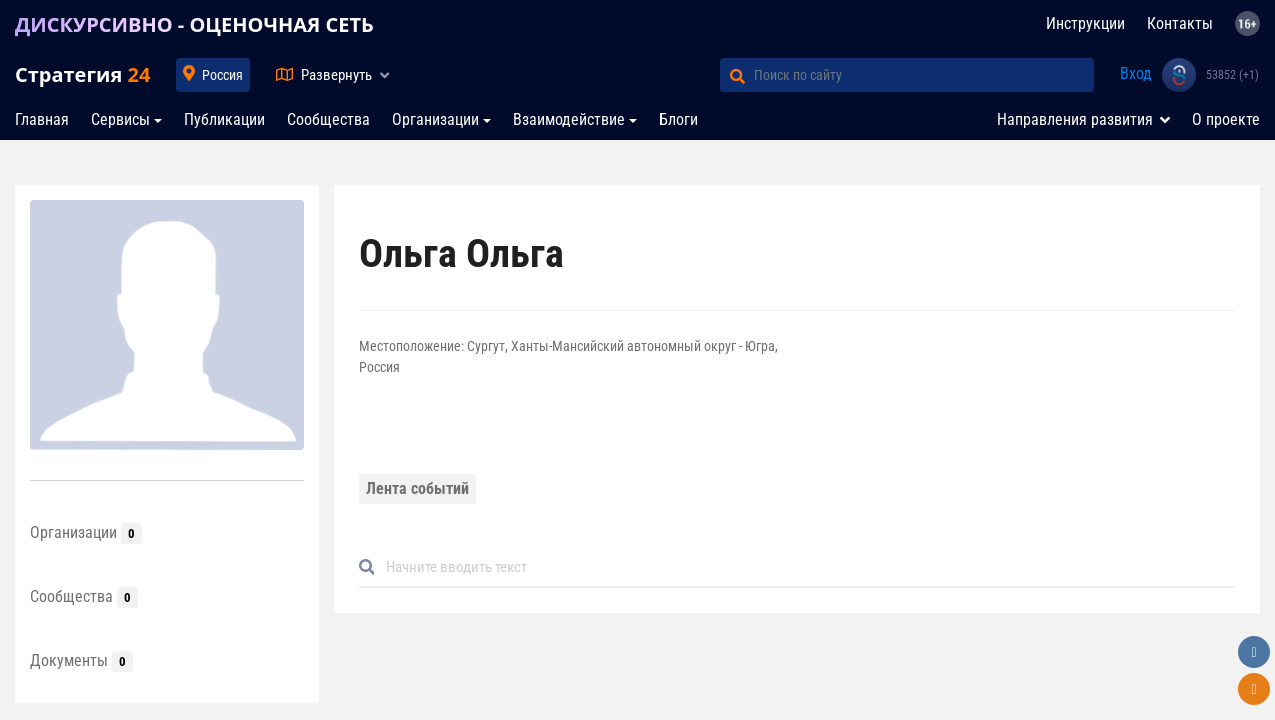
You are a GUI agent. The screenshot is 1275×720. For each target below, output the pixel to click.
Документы (81, 660)
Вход (1136, 73)
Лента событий (417, 488)
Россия (222, 75)
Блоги (678, 119)
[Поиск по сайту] (924, 75)
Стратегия (82, 74)
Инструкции (1085, 23)
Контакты (1180, 23)
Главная (42, 119)
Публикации (224, 119)
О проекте (1226, 119)
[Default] (805, 567)
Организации (435, 119)
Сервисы (120, 119)
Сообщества (328, 119)
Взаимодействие (569, 119)
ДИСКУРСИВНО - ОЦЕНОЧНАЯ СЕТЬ (194, 24)
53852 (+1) (1232, 75)
